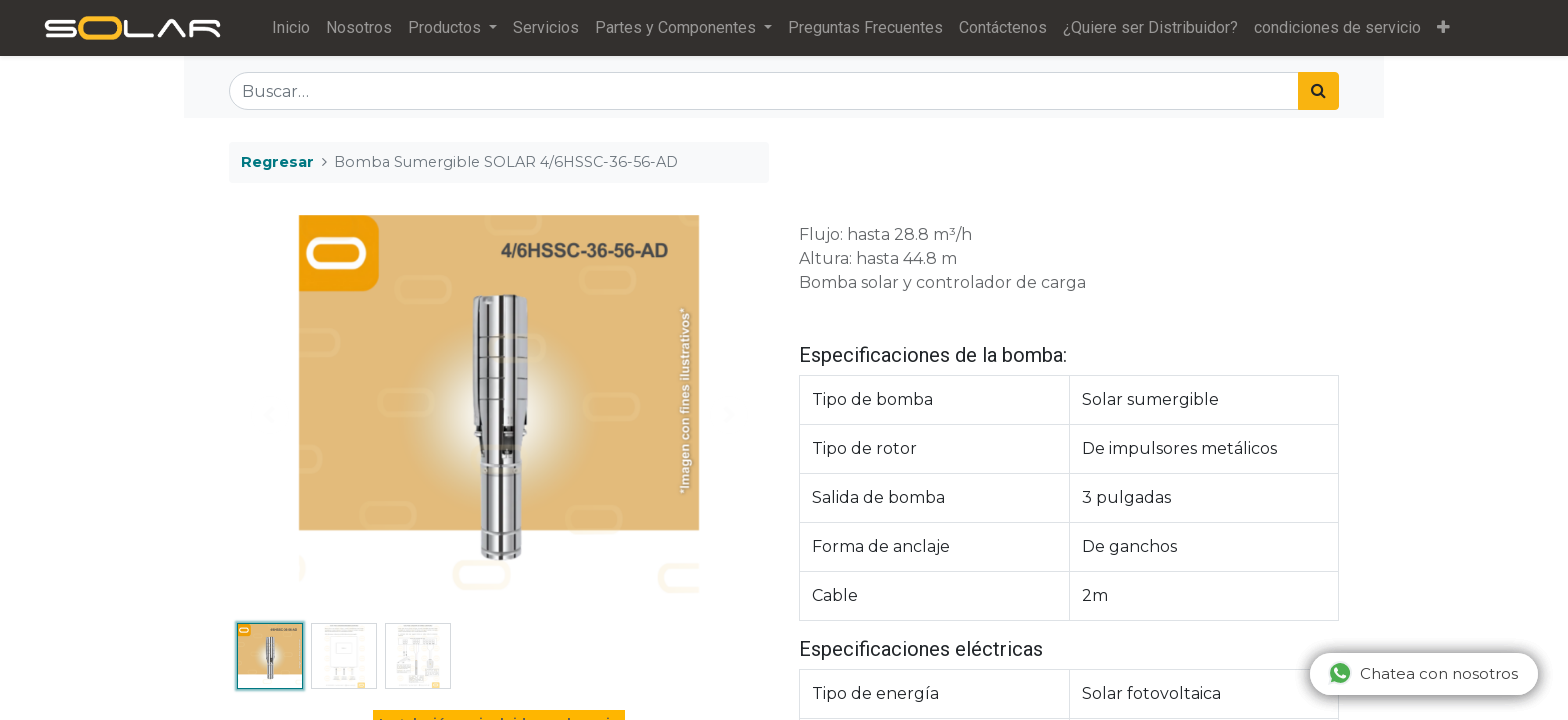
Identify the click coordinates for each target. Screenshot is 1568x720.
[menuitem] (297, 28)
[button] (1449, 28)
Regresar (277, 162)
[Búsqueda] (1318, 91)
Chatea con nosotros (1423, 673)
